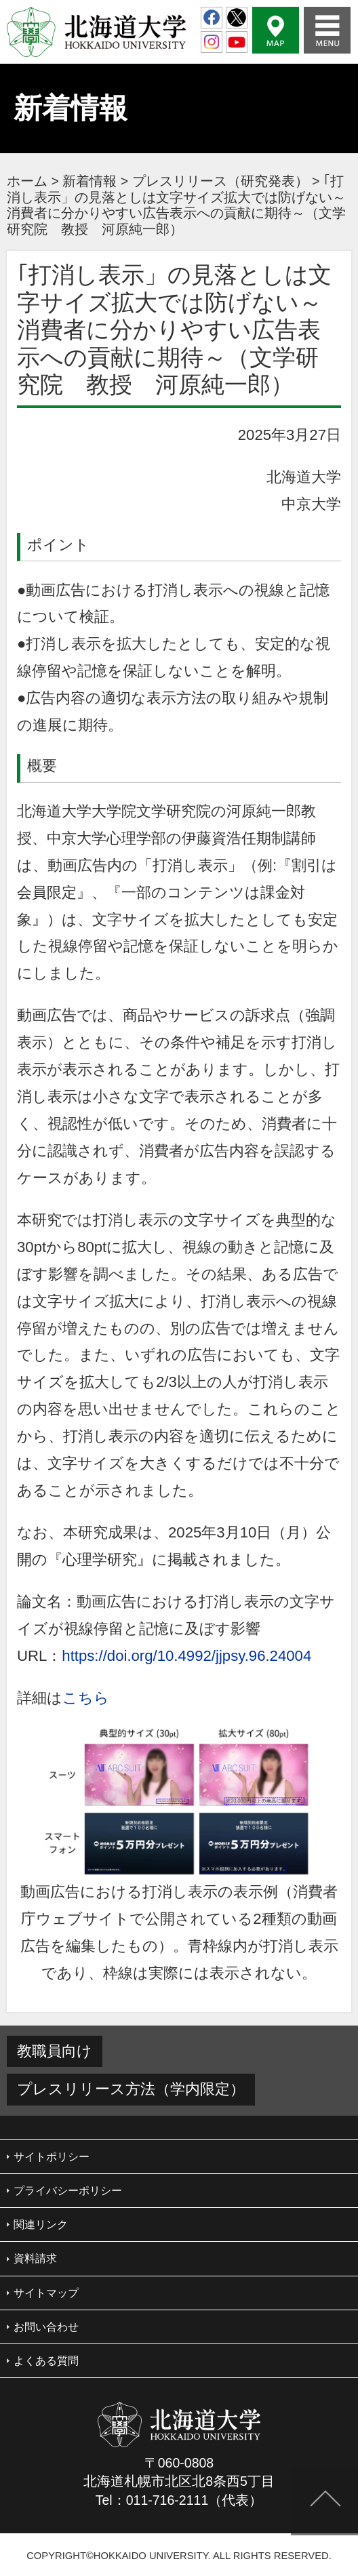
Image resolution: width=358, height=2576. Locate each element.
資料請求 (35, 2258)
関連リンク (41, 2224)
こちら (85, 1697)
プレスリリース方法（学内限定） (131, 2088)
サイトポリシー (52, 2156)
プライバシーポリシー (68, 2190)
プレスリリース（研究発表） (220, 181)
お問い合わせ (46, 2327)
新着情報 (89, 181)
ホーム (27, 181)
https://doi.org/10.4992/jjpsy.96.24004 (186, 1655)
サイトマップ (46, 2293)
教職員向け (54, 2050)
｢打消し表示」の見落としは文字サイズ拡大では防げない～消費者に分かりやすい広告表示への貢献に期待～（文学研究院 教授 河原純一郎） (176, 205)
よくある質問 (46, 2361)
